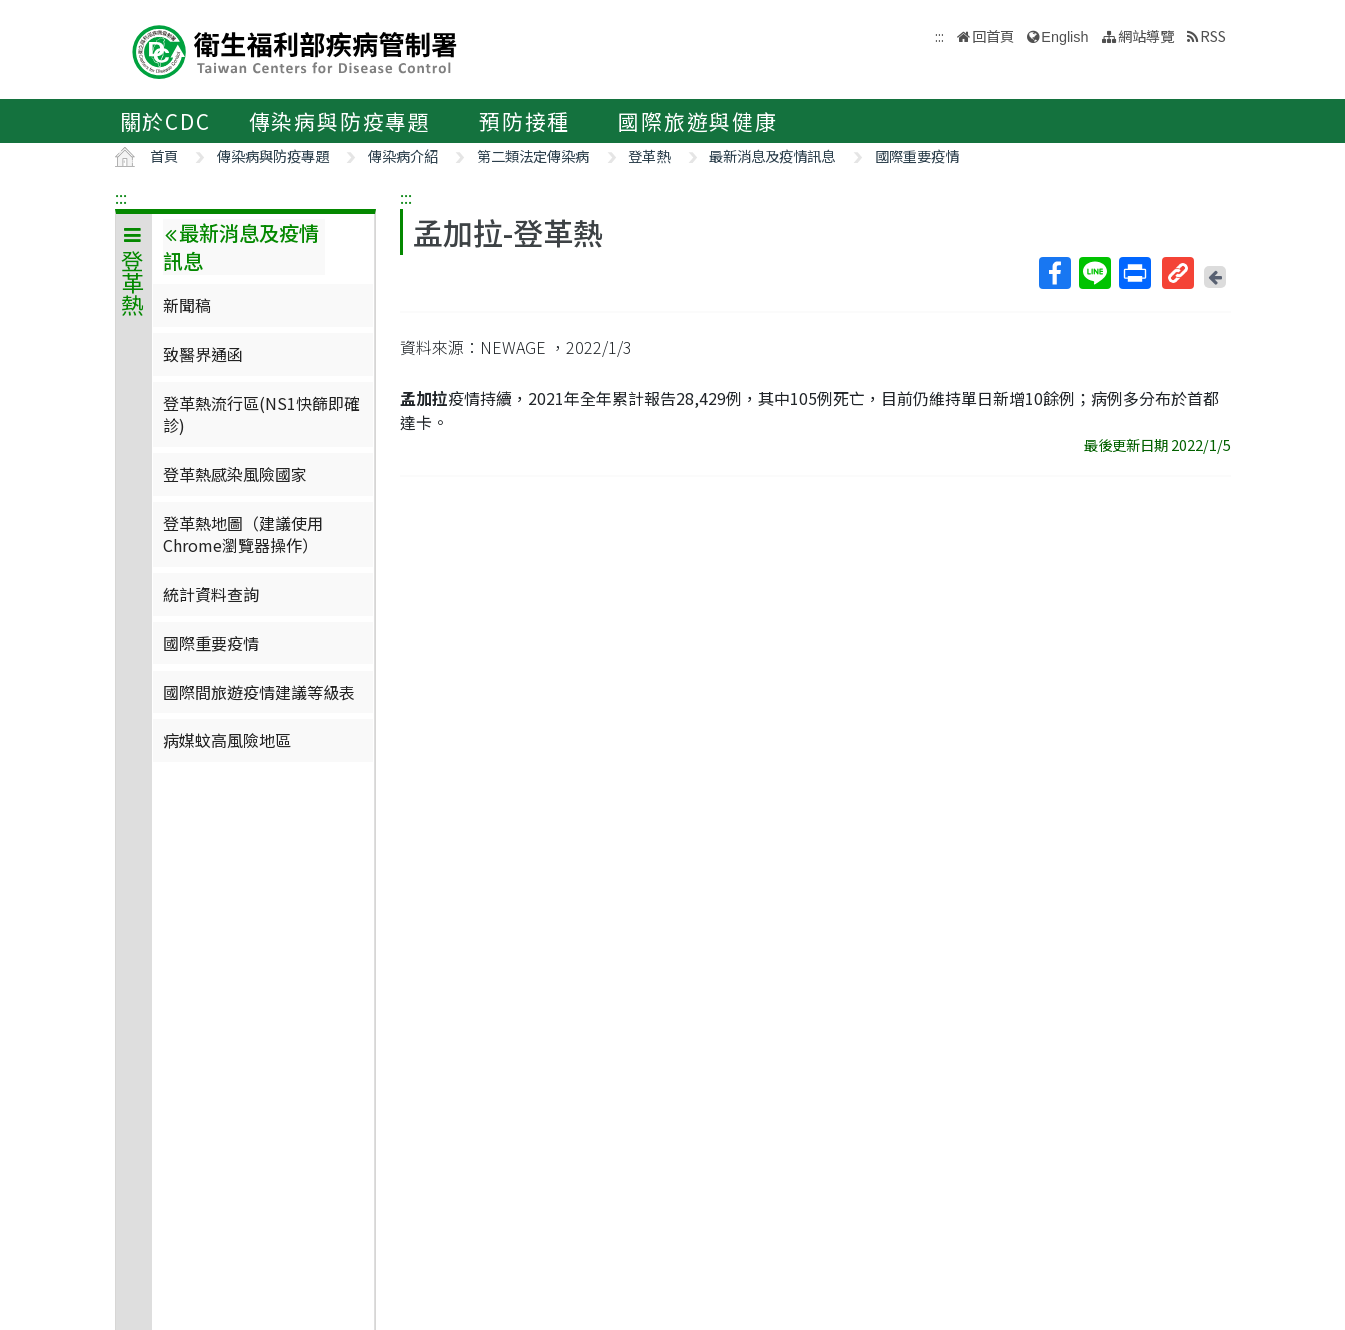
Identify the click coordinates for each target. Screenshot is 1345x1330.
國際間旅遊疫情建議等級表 (259, 692)
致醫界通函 (203, 354)
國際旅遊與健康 (698, 121)
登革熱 (649, 155)
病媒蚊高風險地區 (227, 740)
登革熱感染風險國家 (235, 474)
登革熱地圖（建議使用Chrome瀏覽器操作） (243, 534)
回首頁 (993, 35)
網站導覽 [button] (1146, 35)
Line (1094, 273)
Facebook (1054, 273)
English (1064, 37)
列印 (1134, 273)
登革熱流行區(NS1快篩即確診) (261, 414)
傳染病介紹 (403, 155)
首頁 (164, 155)
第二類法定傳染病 (533, 155)
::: (121, 197)
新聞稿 (187, 305)
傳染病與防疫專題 (340, 121)
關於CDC (165, 121)
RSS (1213, 35)
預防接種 (524, 121)
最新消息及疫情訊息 (772, 155)
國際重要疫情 (917, 155)
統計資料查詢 (211, 594)
